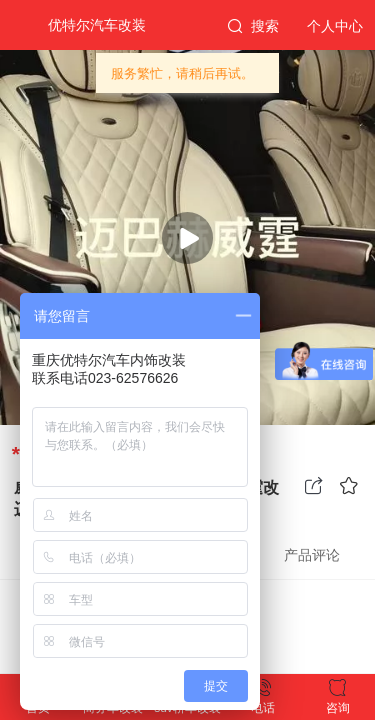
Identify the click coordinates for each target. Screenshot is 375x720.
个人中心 (335, 26)
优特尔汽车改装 (97, 25)
